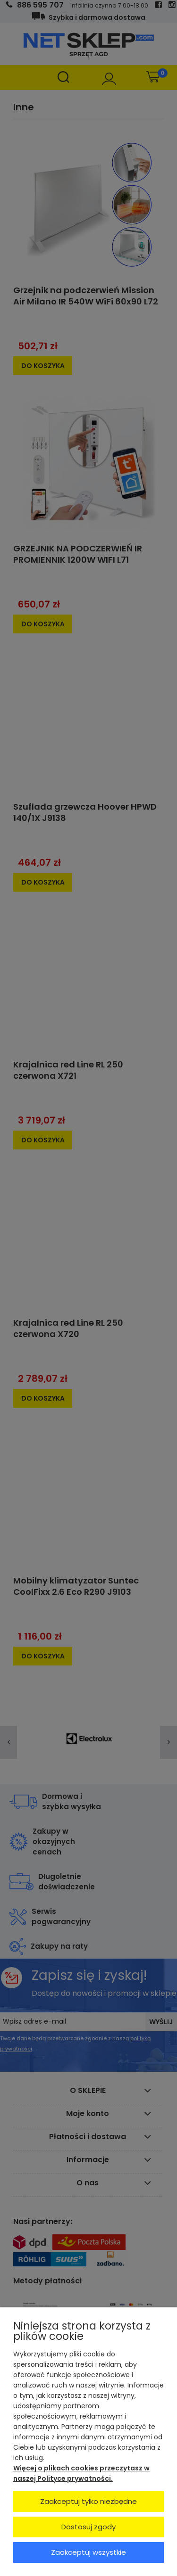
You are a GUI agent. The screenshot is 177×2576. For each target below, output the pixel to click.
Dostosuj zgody (88, 2527)
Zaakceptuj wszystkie (88, 2552)
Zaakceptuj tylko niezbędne (88, 2501)
